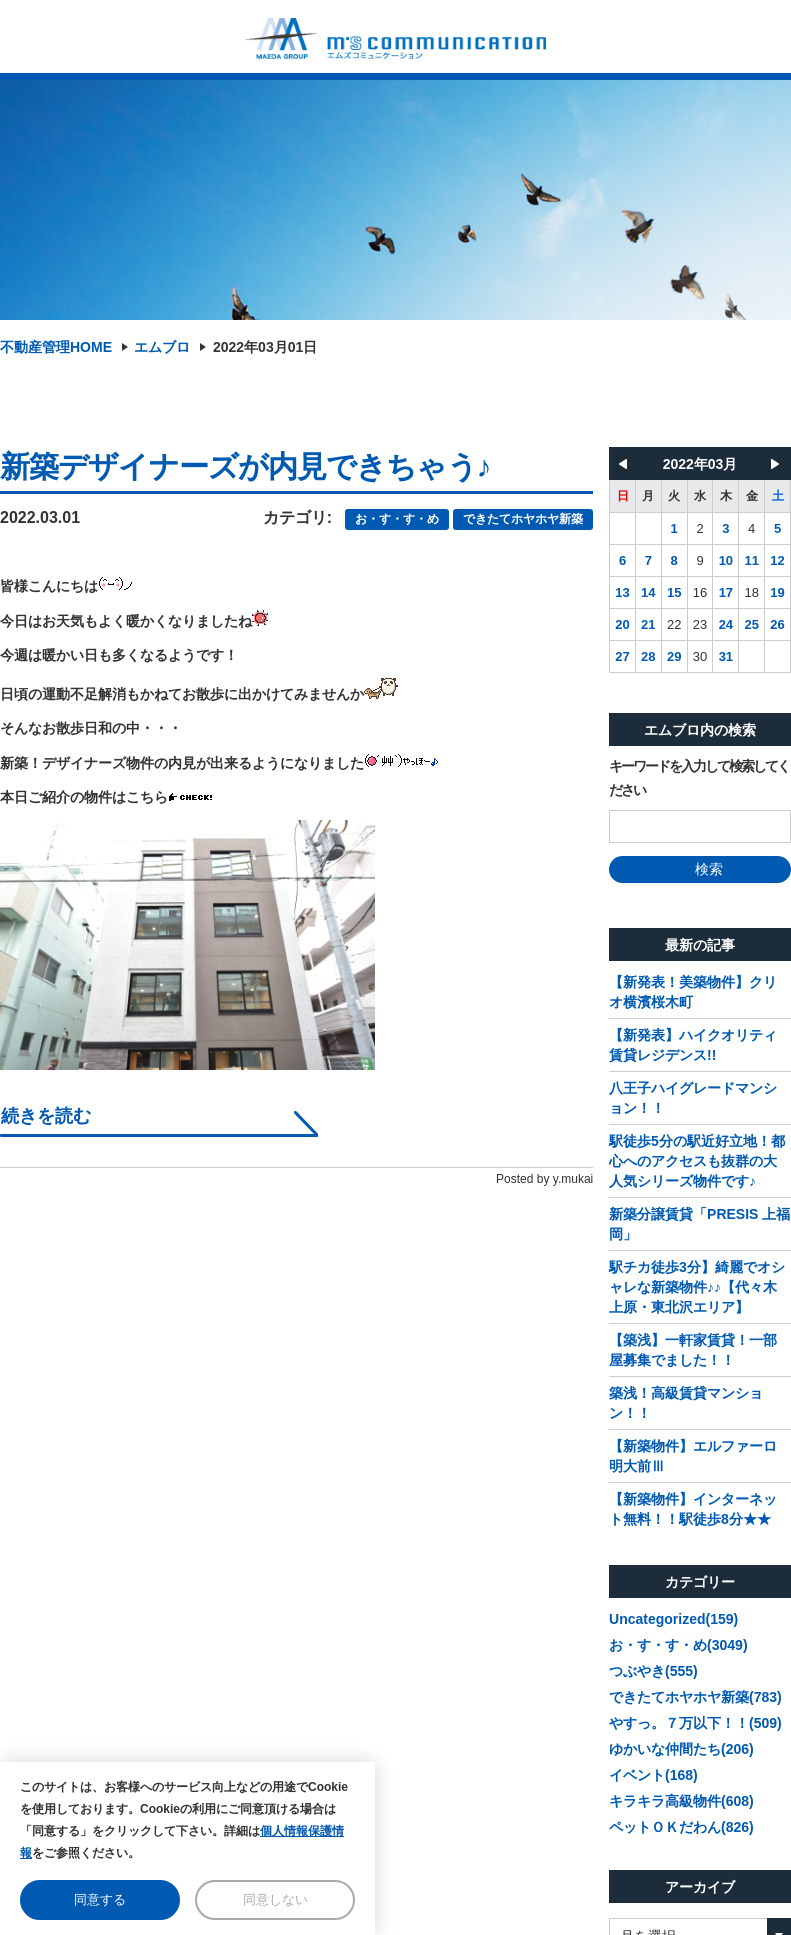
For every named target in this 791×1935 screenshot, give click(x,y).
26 (777, 624)
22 (674, 624)
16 (700, 592)
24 (726, 624)
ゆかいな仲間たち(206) (681, 1749)
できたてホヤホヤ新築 (523, 519)
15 (674, 592)
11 (751, 560)
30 (700, 656)
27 (622, 656)
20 (622, 624)
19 (777, 592)
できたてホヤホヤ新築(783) (695, 1697)
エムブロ (162, 347)
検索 (700, 869)
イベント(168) (653, 1775)
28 (648, 656)
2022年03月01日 (265, 347)
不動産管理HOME (56, 347)
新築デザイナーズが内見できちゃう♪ (245, 466)
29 (674, 656)
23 (700, 624)
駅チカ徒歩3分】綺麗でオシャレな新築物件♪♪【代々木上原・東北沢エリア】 (697, 1287)
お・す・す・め (397, 519)
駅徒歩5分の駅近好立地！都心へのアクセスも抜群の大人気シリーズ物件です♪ (697, 1161)
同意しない (275, 1899)
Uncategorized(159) (673, 1619)
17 (726, 592)
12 (777, 560)
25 (751, 624)
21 (648, 624)
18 (751, 592)
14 (648, 592)
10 (726, 560)
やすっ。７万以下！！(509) (695, 1723)
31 (726, 656)
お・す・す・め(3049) (678, 1645)
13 (622, 592)
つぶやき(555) (653, 1671)
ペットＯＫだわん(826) (681, 1827)
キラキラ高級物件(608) (681, 1801)
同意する (100, 1899)
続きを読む (46, 1116)
